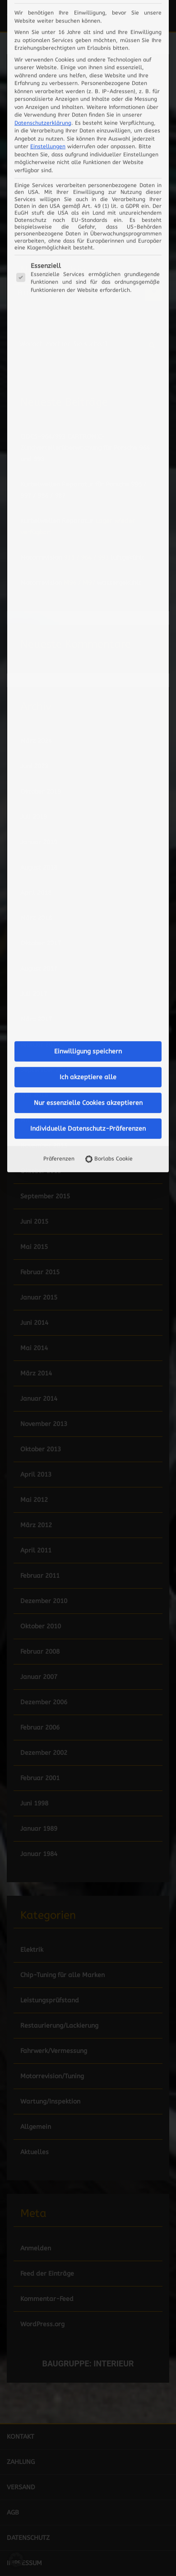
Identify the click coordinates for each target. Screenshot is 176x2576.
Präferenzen (58, 530)
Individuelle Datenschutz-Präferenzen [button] (88, 500)
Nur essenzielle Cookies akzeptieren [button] (88, 474)
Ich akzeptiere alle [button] (88, 449)
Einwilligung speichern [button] (88, 423)
